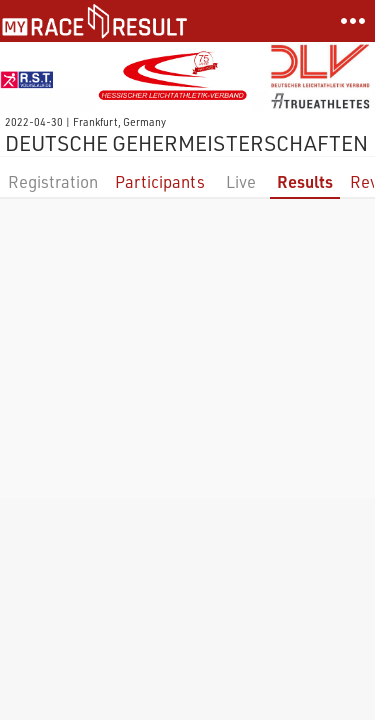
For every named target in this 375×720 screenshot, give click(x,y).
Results (305, 181)
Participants (160, 181)
